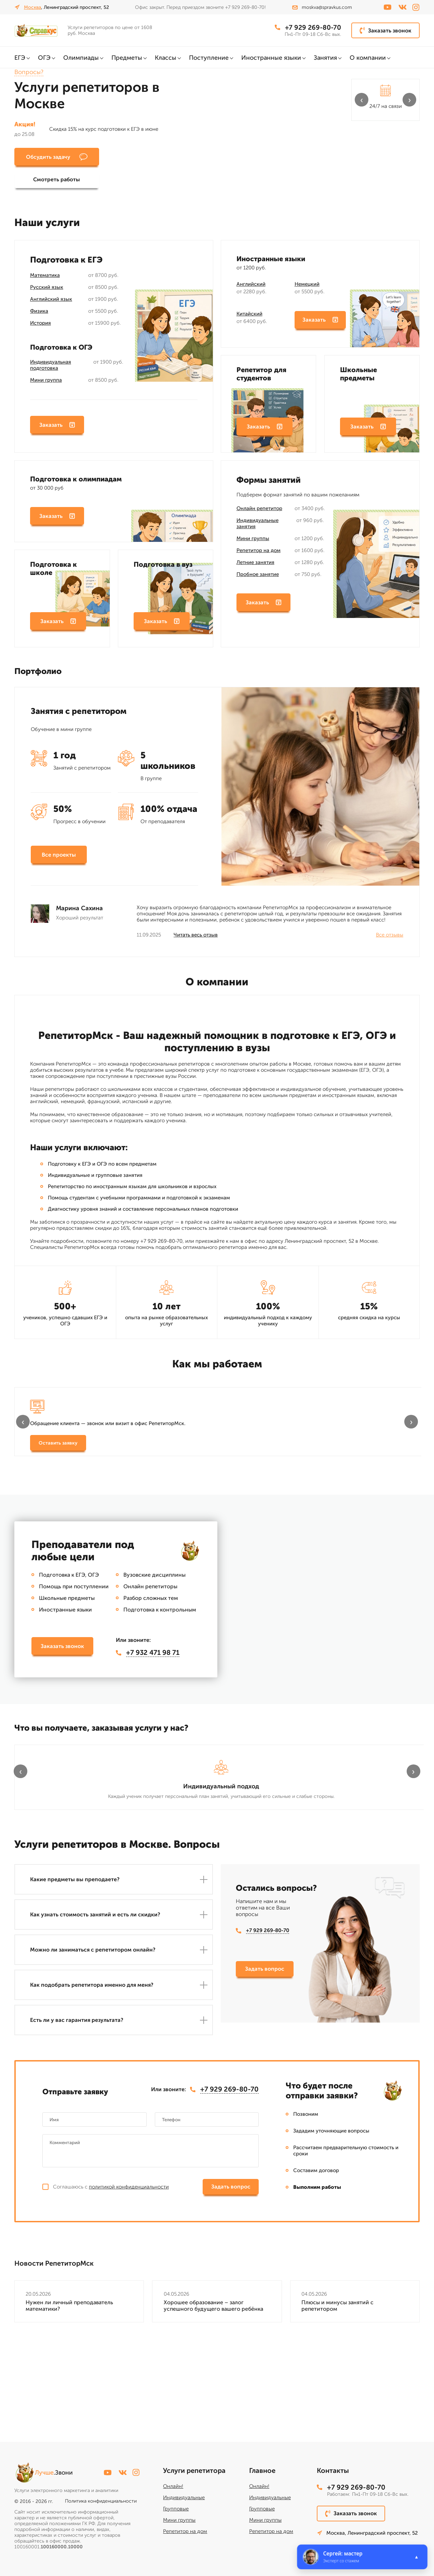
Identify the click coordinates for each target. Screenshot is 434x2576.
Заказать (57, 429)
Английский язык (51, 303)
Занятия (325, 57)
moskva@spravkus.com (322, 7)
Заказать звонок (385, 30)
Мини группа (46, 384)
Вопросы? (28, 72)
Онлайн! (173, 2486)
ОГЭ (44, 57)
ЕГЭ (19, 57)
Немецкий (307, 288)
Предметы (126, 57)
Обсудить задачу (52, 156)
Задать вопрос (264, 2077)
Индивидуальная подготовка (50, 369)
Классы (165, 57)
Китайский (249, 317)
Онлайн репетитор (259, 512)
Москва (32, 7)
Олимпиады (81, 57)
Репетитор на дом (258, 554)
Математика (45, 279)
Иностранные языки (271, 57)
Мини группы (252, 542)
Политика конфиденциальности (101, 2501)
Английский (251, 288)
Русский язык (46, 291)
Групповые (176, 2509)
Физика (39, 315)
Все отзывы (389, 940)
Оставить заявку (58, 1459)
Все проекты (59, 859)
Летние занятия (255, 566)
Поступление (209, 57)
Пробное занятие (257, 578)
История (40, 327)
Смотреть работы (134, 157)
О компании (368, 57)
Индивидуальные (184, 2497)
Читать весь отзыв (196, 940)
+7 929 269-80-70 (306, 28)
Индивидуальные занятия (257, 527)
